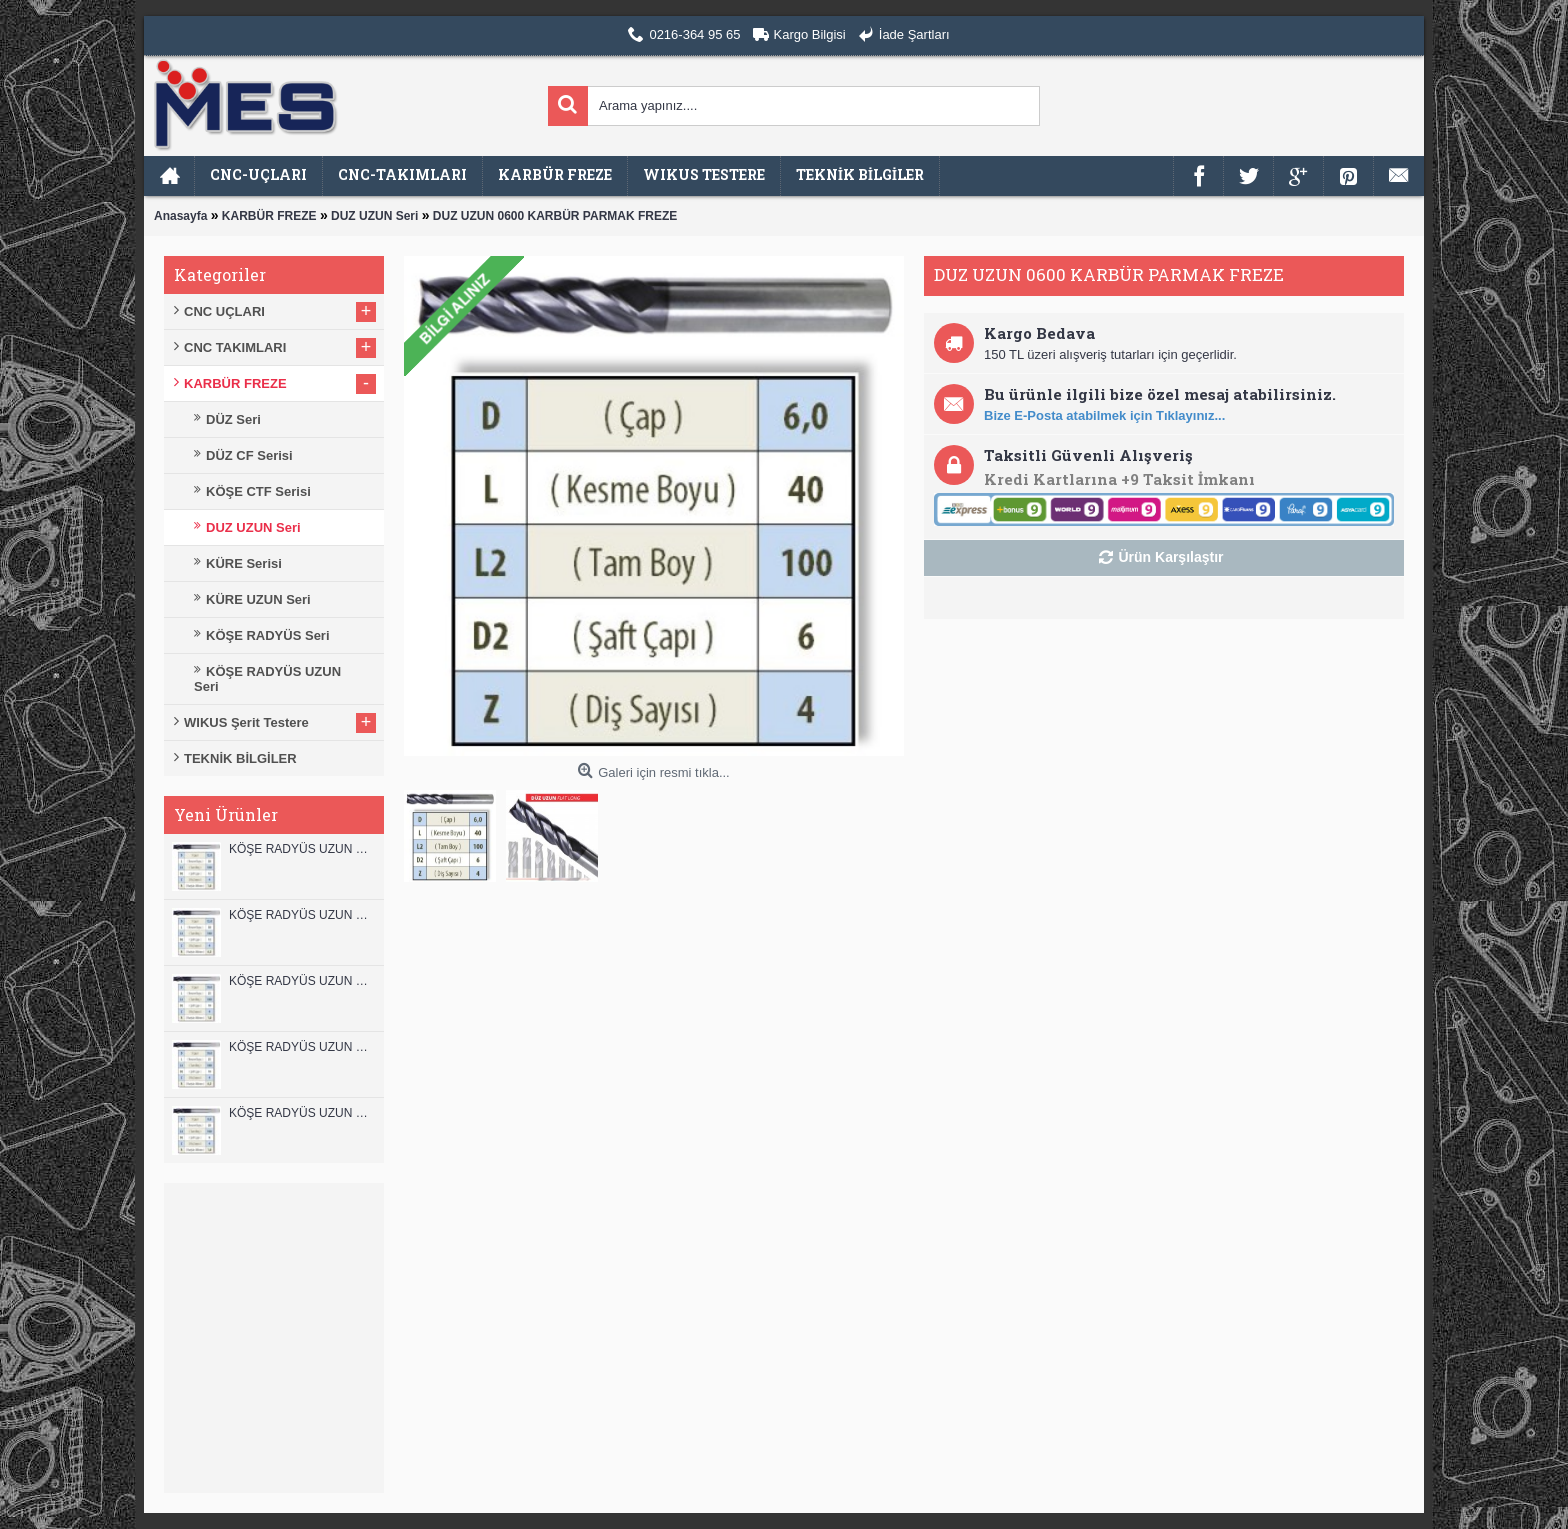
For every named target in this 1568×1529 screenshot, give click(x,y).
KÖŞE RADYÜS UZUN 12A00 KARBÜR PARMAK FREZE (301, 915)
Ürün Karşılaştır (1170, 557)
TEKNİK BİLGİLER (240, 758)
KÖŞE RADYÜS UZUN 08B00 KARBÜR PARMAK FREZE (301, 1113)
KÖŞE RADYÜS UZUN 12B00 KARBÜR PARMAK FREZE (301, 849)
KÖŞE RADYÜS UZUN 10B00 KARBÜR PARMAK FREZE (301, 981)
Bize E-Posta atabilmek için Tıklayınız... (1104, 415)
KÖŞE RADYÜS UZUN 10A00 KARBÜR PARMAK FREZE (301, 1047)
